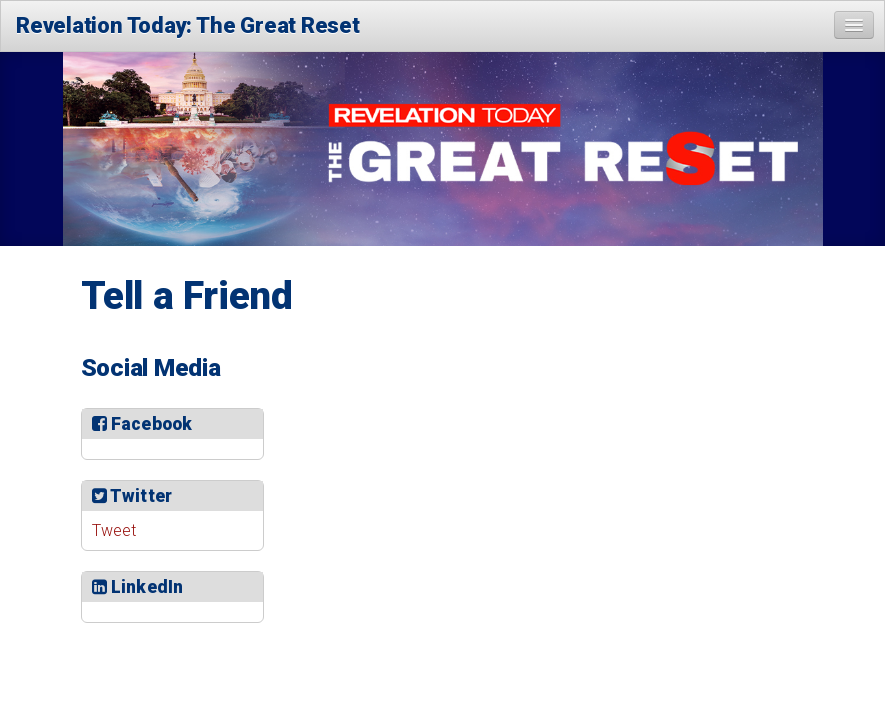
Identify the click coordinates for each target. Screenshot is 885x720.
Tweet (114, 530)
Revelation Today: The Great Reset (188, 25)
